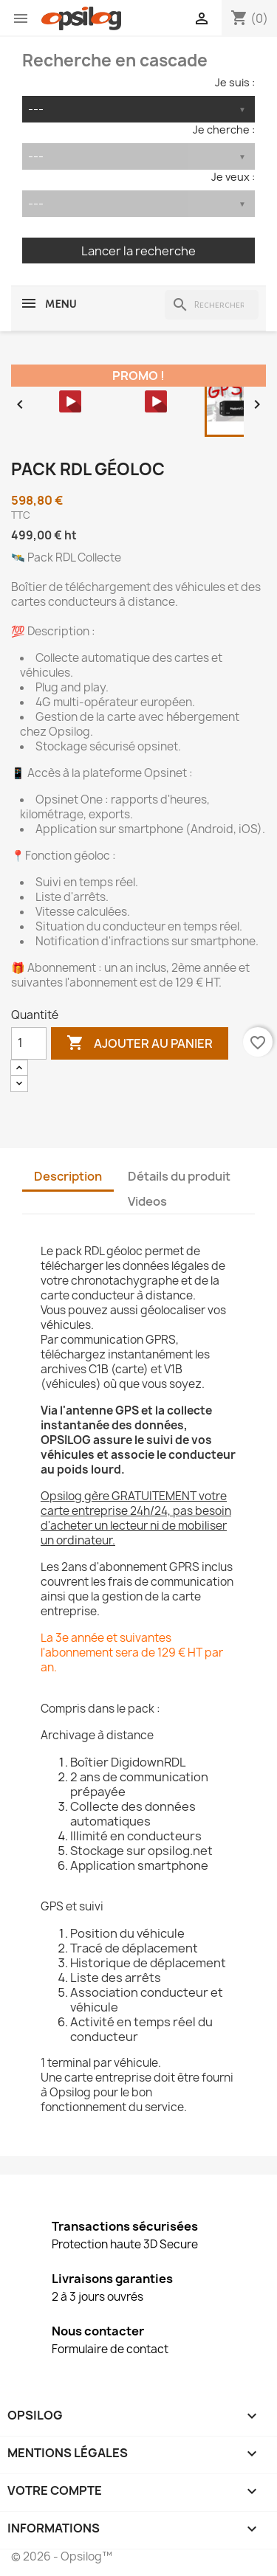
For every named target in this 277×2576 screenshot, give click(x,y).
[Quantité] (29, 1043)
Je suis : (235, 82)
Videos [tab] (147, 1201)
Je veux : (233, 177)
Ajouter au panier (139, 1043)
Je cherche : (224, 129)
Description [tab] (68, 1176)
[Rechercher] (212, 305)
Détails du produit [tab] (179, 1176)
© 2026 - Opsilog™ (61, 2556)
